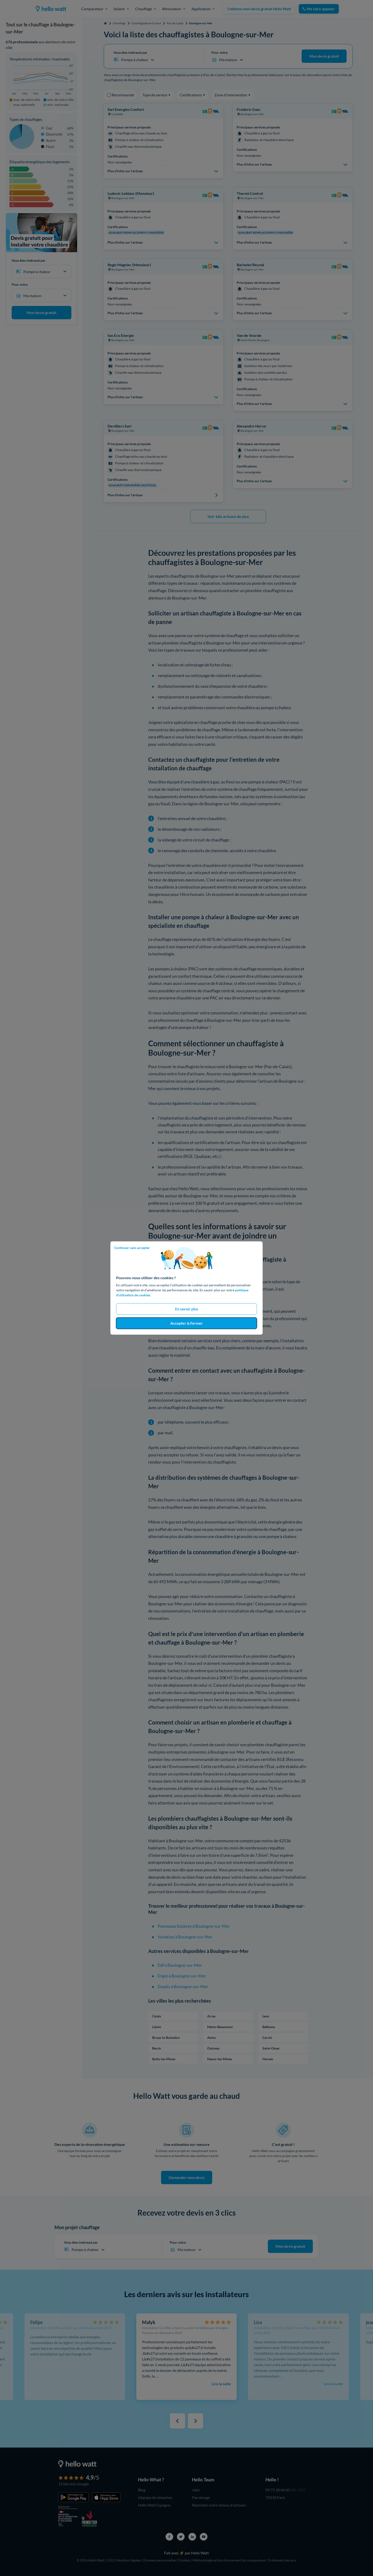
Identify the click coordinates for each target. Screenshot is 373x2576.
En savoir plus (186, 1309)
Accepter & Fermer (186, 1323)
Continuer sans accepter (132, 1248)
